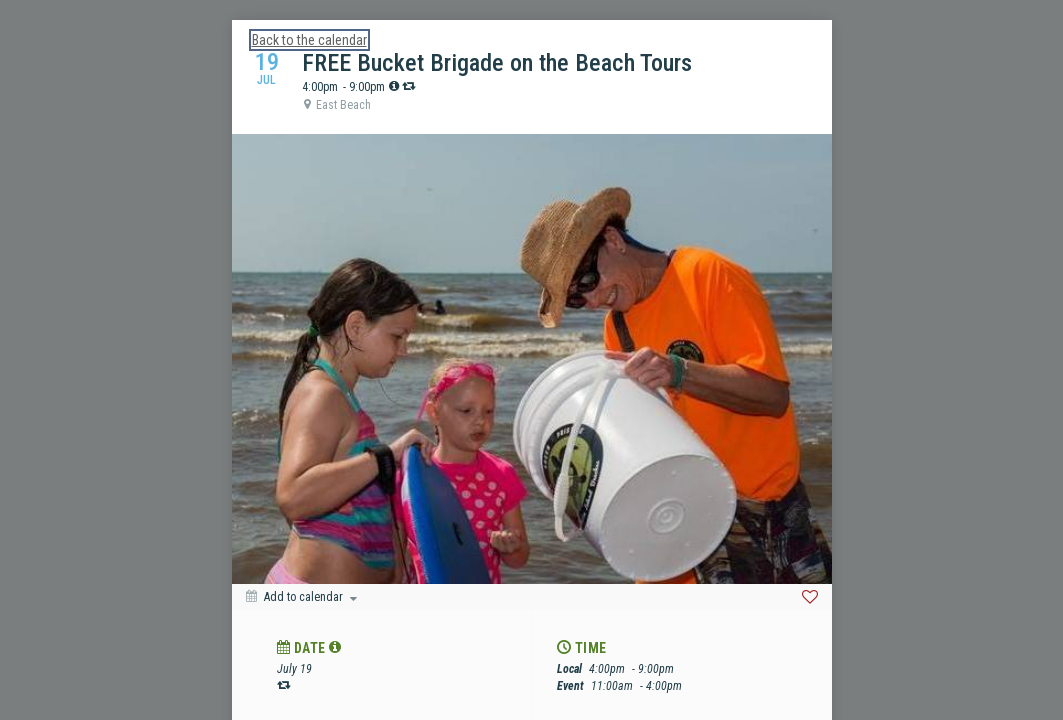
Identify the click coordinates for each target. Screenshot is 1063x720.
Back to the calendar (309, 40)
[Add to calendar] (301, 597)
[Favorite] (810, 597)
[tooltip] (394, 86)
